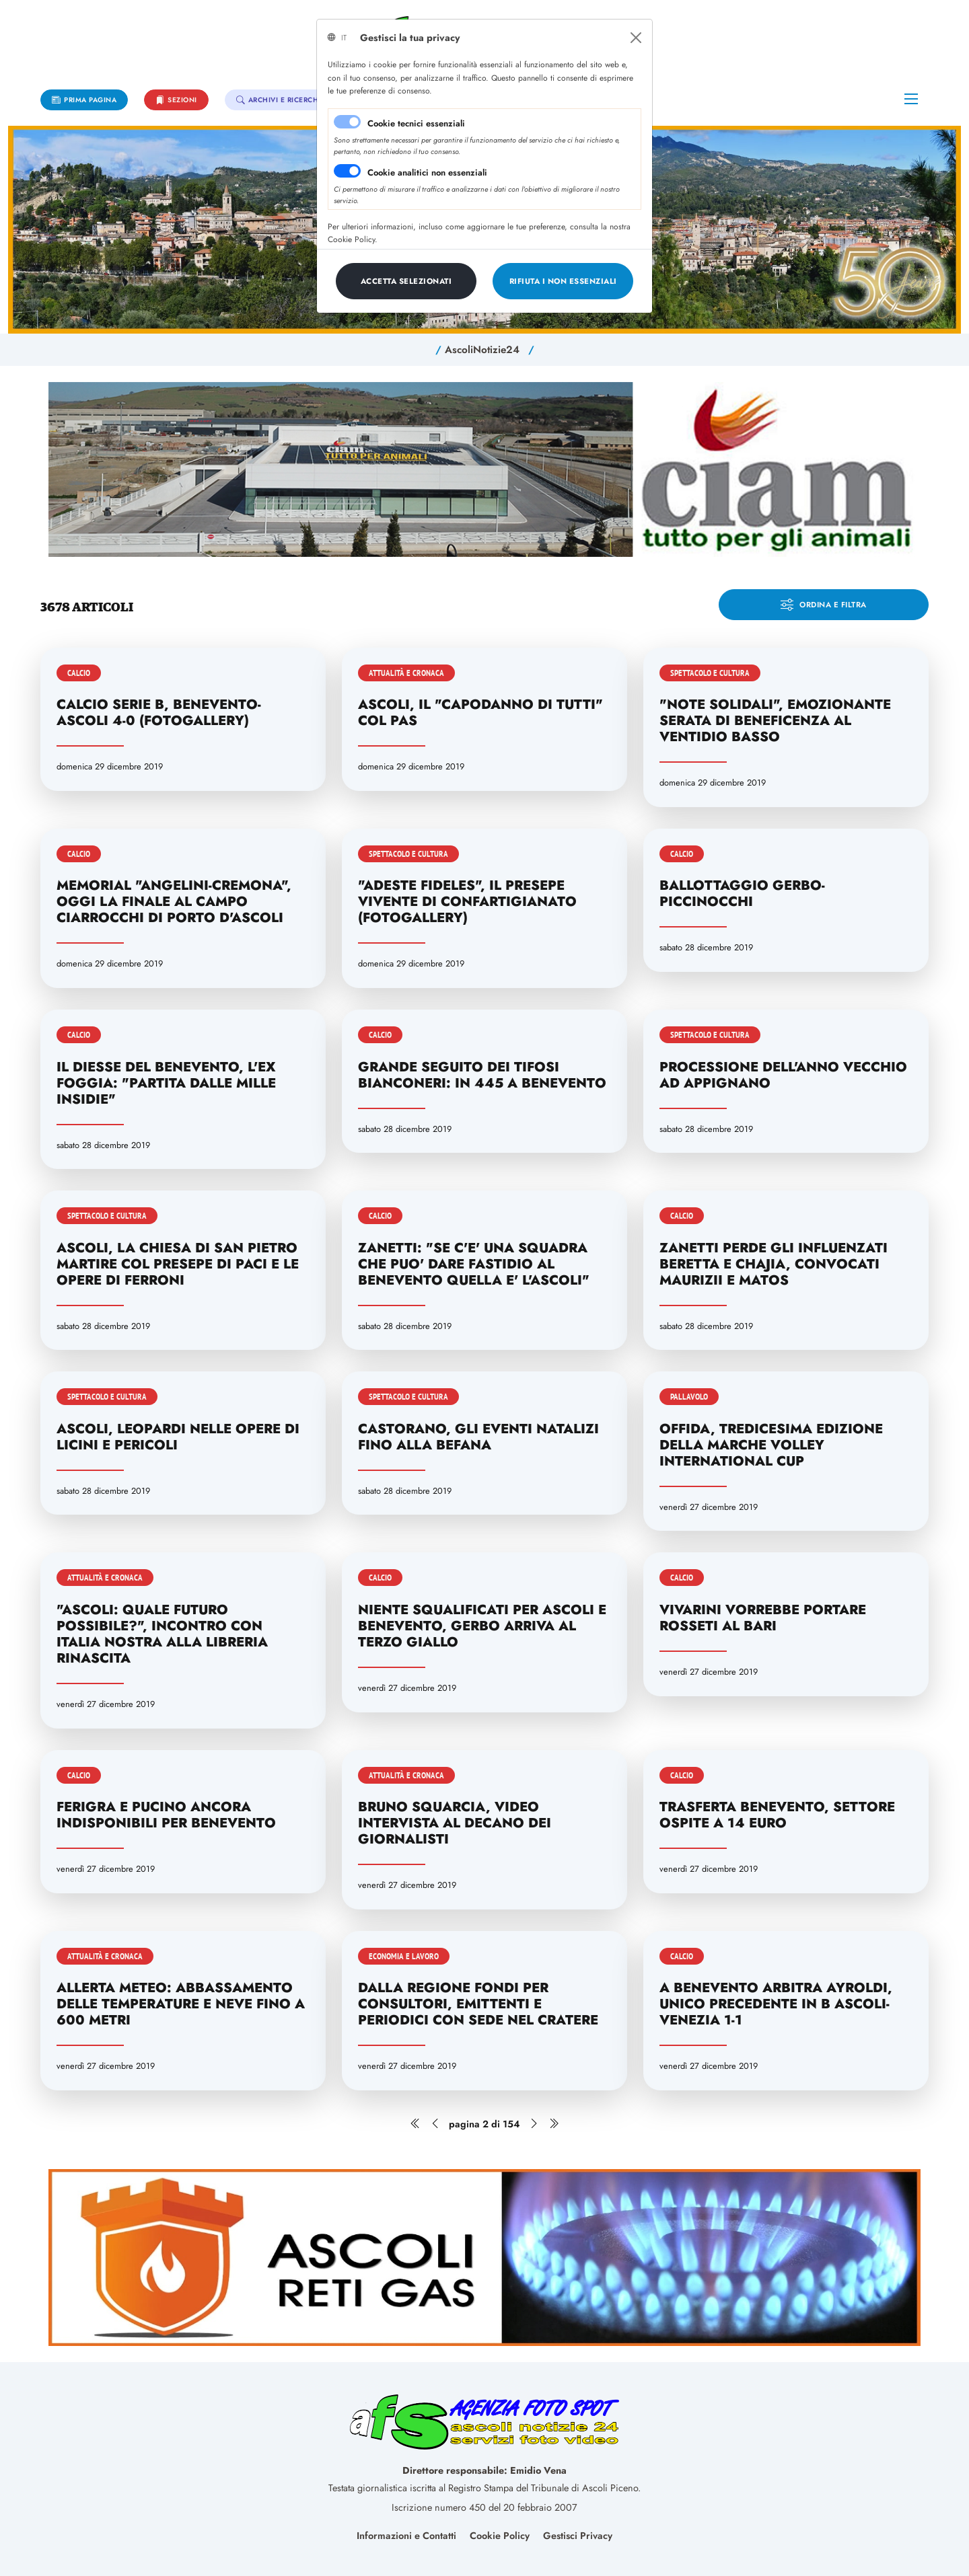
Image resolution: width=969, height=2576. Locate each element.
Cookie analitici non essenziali (427, 172)
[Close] (636, 37)
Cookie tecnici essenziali (416, 123)
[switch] (347, 171)
